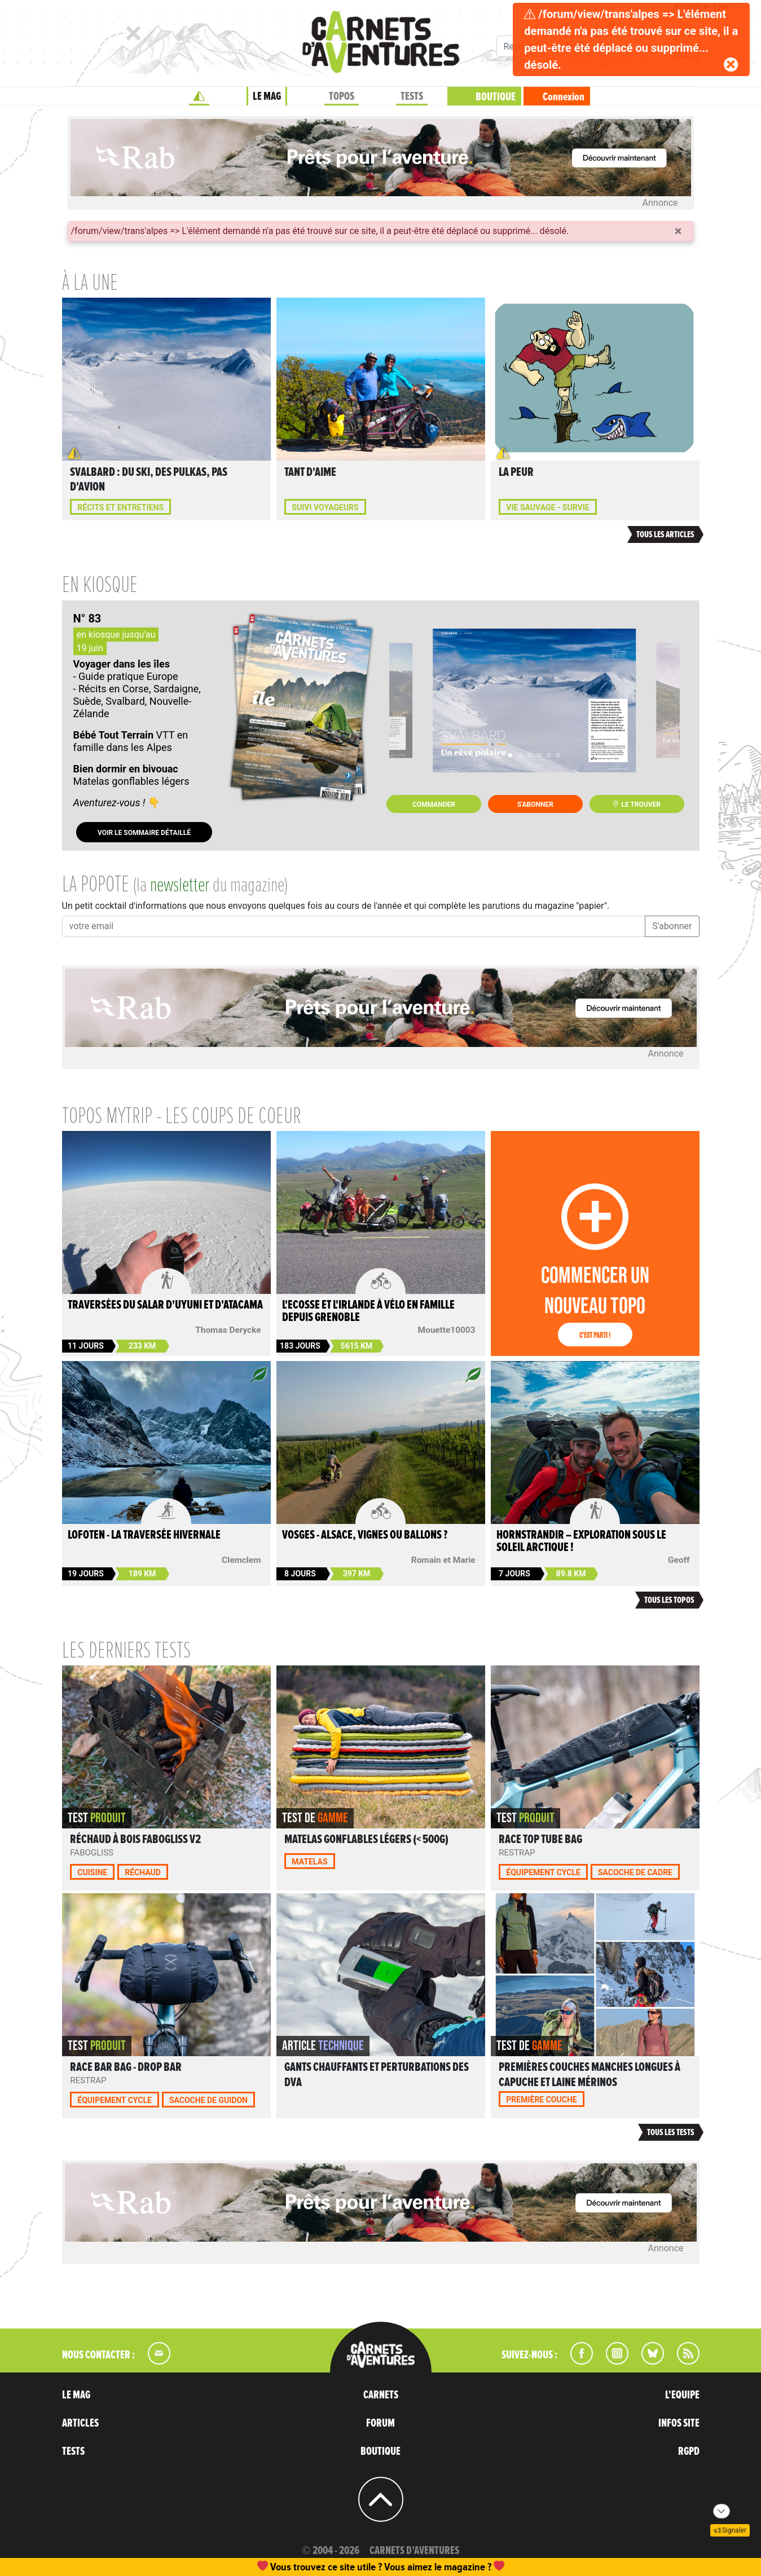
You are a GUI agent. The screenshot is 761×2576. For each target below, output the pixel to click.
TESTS (412, 96)
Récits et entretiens (120, 507)
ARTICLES (80, 2423)
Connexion (563, 97)
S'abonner (535, 804)
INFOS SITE (679, 2423)
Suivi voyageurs (325, 507)
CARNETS (380, 2395)
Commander (433, 804)
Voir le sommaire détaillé (144, 833)
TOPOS (341, 96)
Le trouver (636, 804)
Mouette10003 (447, 1330)
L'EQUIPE (682, 2395)
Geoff (679, 1560)
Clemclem (241, 1560)
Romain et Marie (443, 1560)
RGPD (689, 2451)
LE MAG (267, 96)
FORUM (380, 2423)
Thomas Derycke (228, 1330)
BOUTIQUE (496, 97)
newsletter (179, 886)
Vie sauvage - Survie (547, 507)
